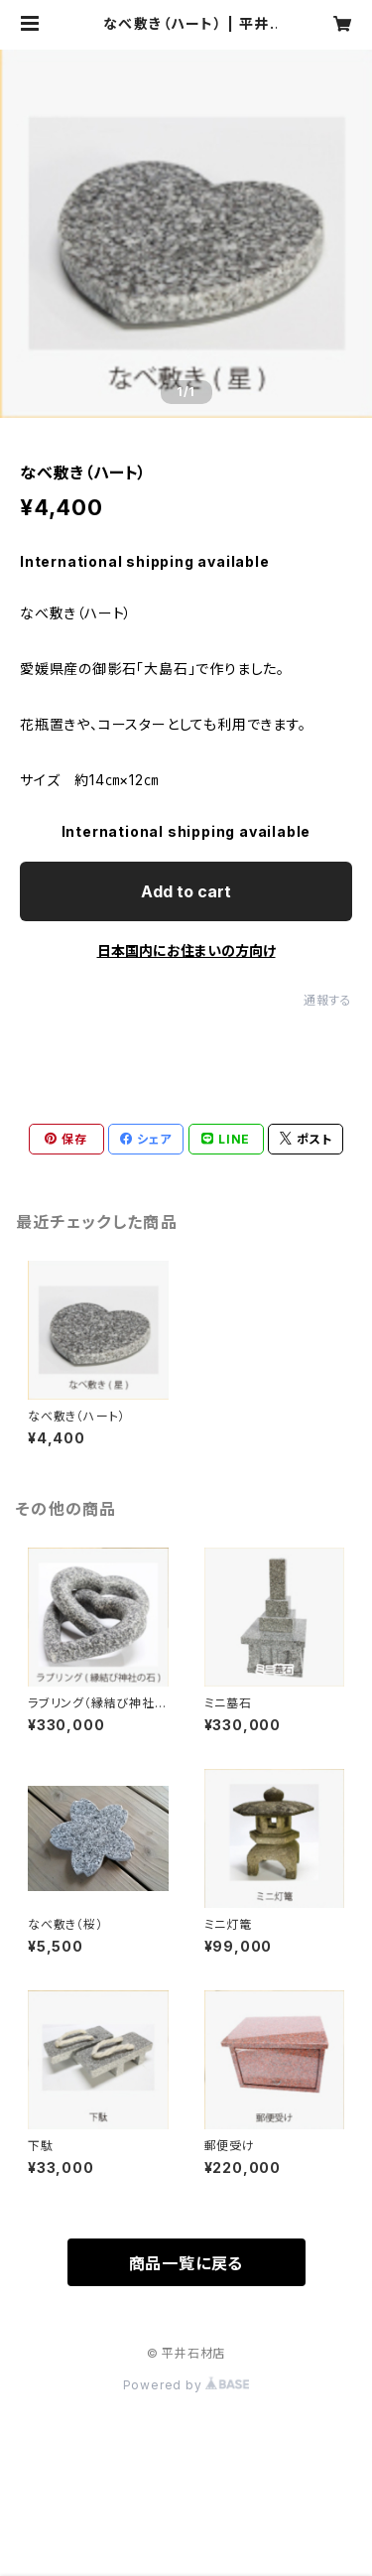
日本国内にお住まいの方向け (186, 950)
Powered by (186, 2384)
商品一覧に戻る (186, 2263)
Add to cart (186, 891)
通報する (328, 1000)
